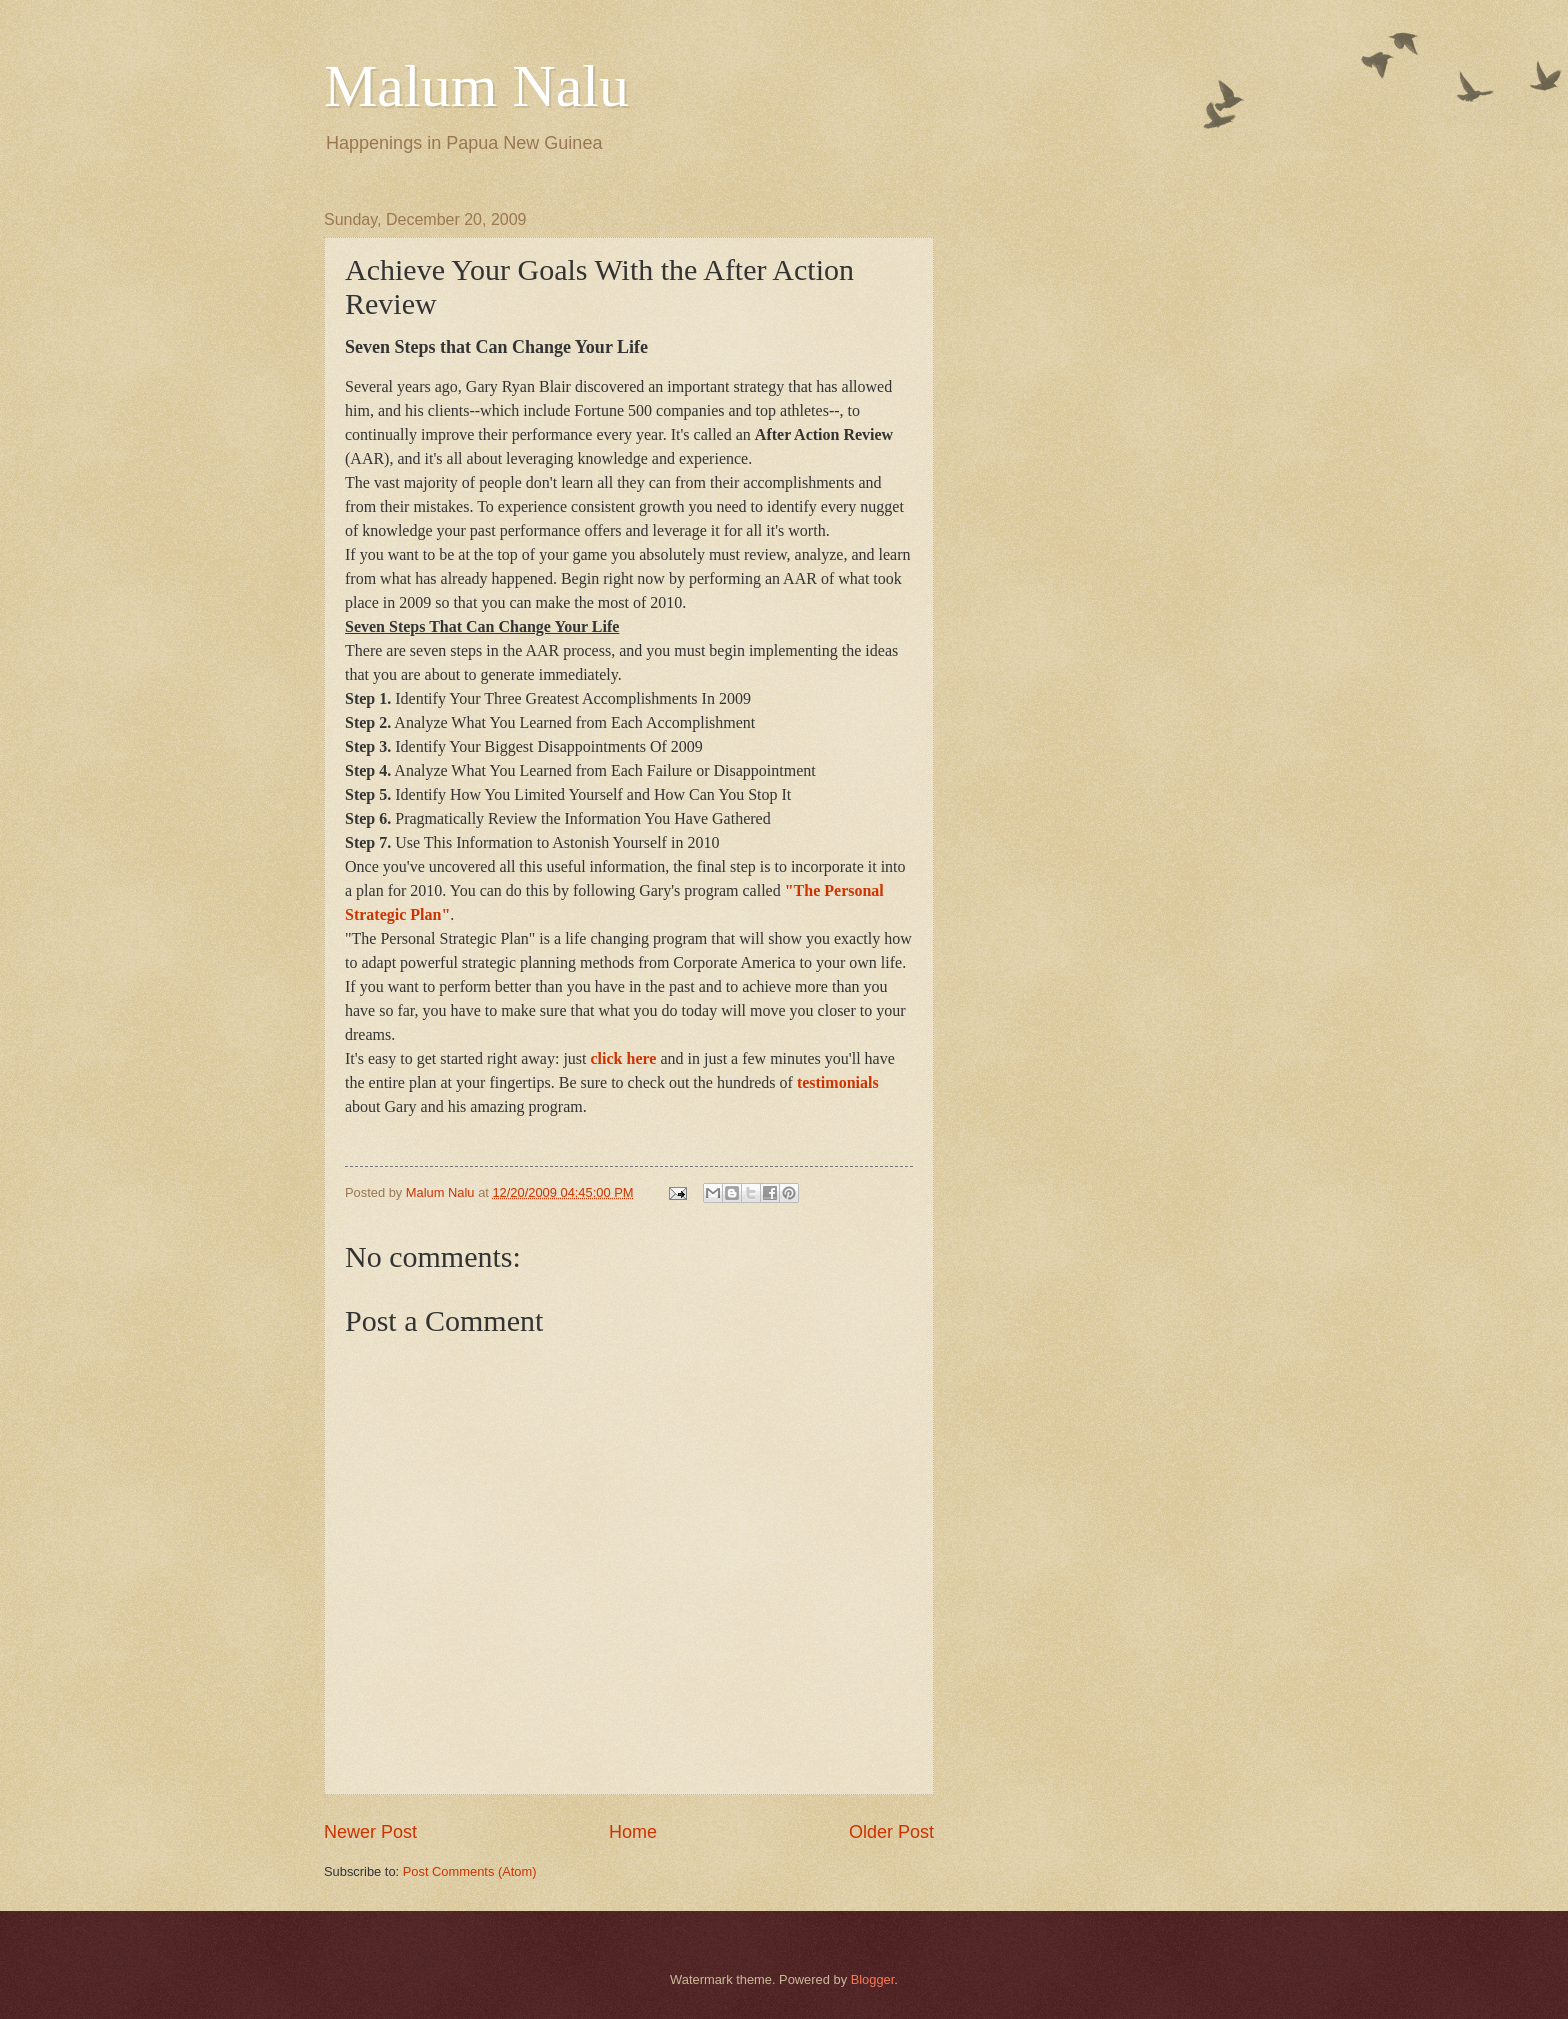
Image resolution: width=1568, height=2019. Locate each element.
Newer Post (370, 1832)
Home (633, 1832)
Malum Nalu (476, 86)
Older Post (891, 1832)
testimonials (838, 1082)
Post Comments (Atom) (470, 1871)
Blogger (873, 1979)
